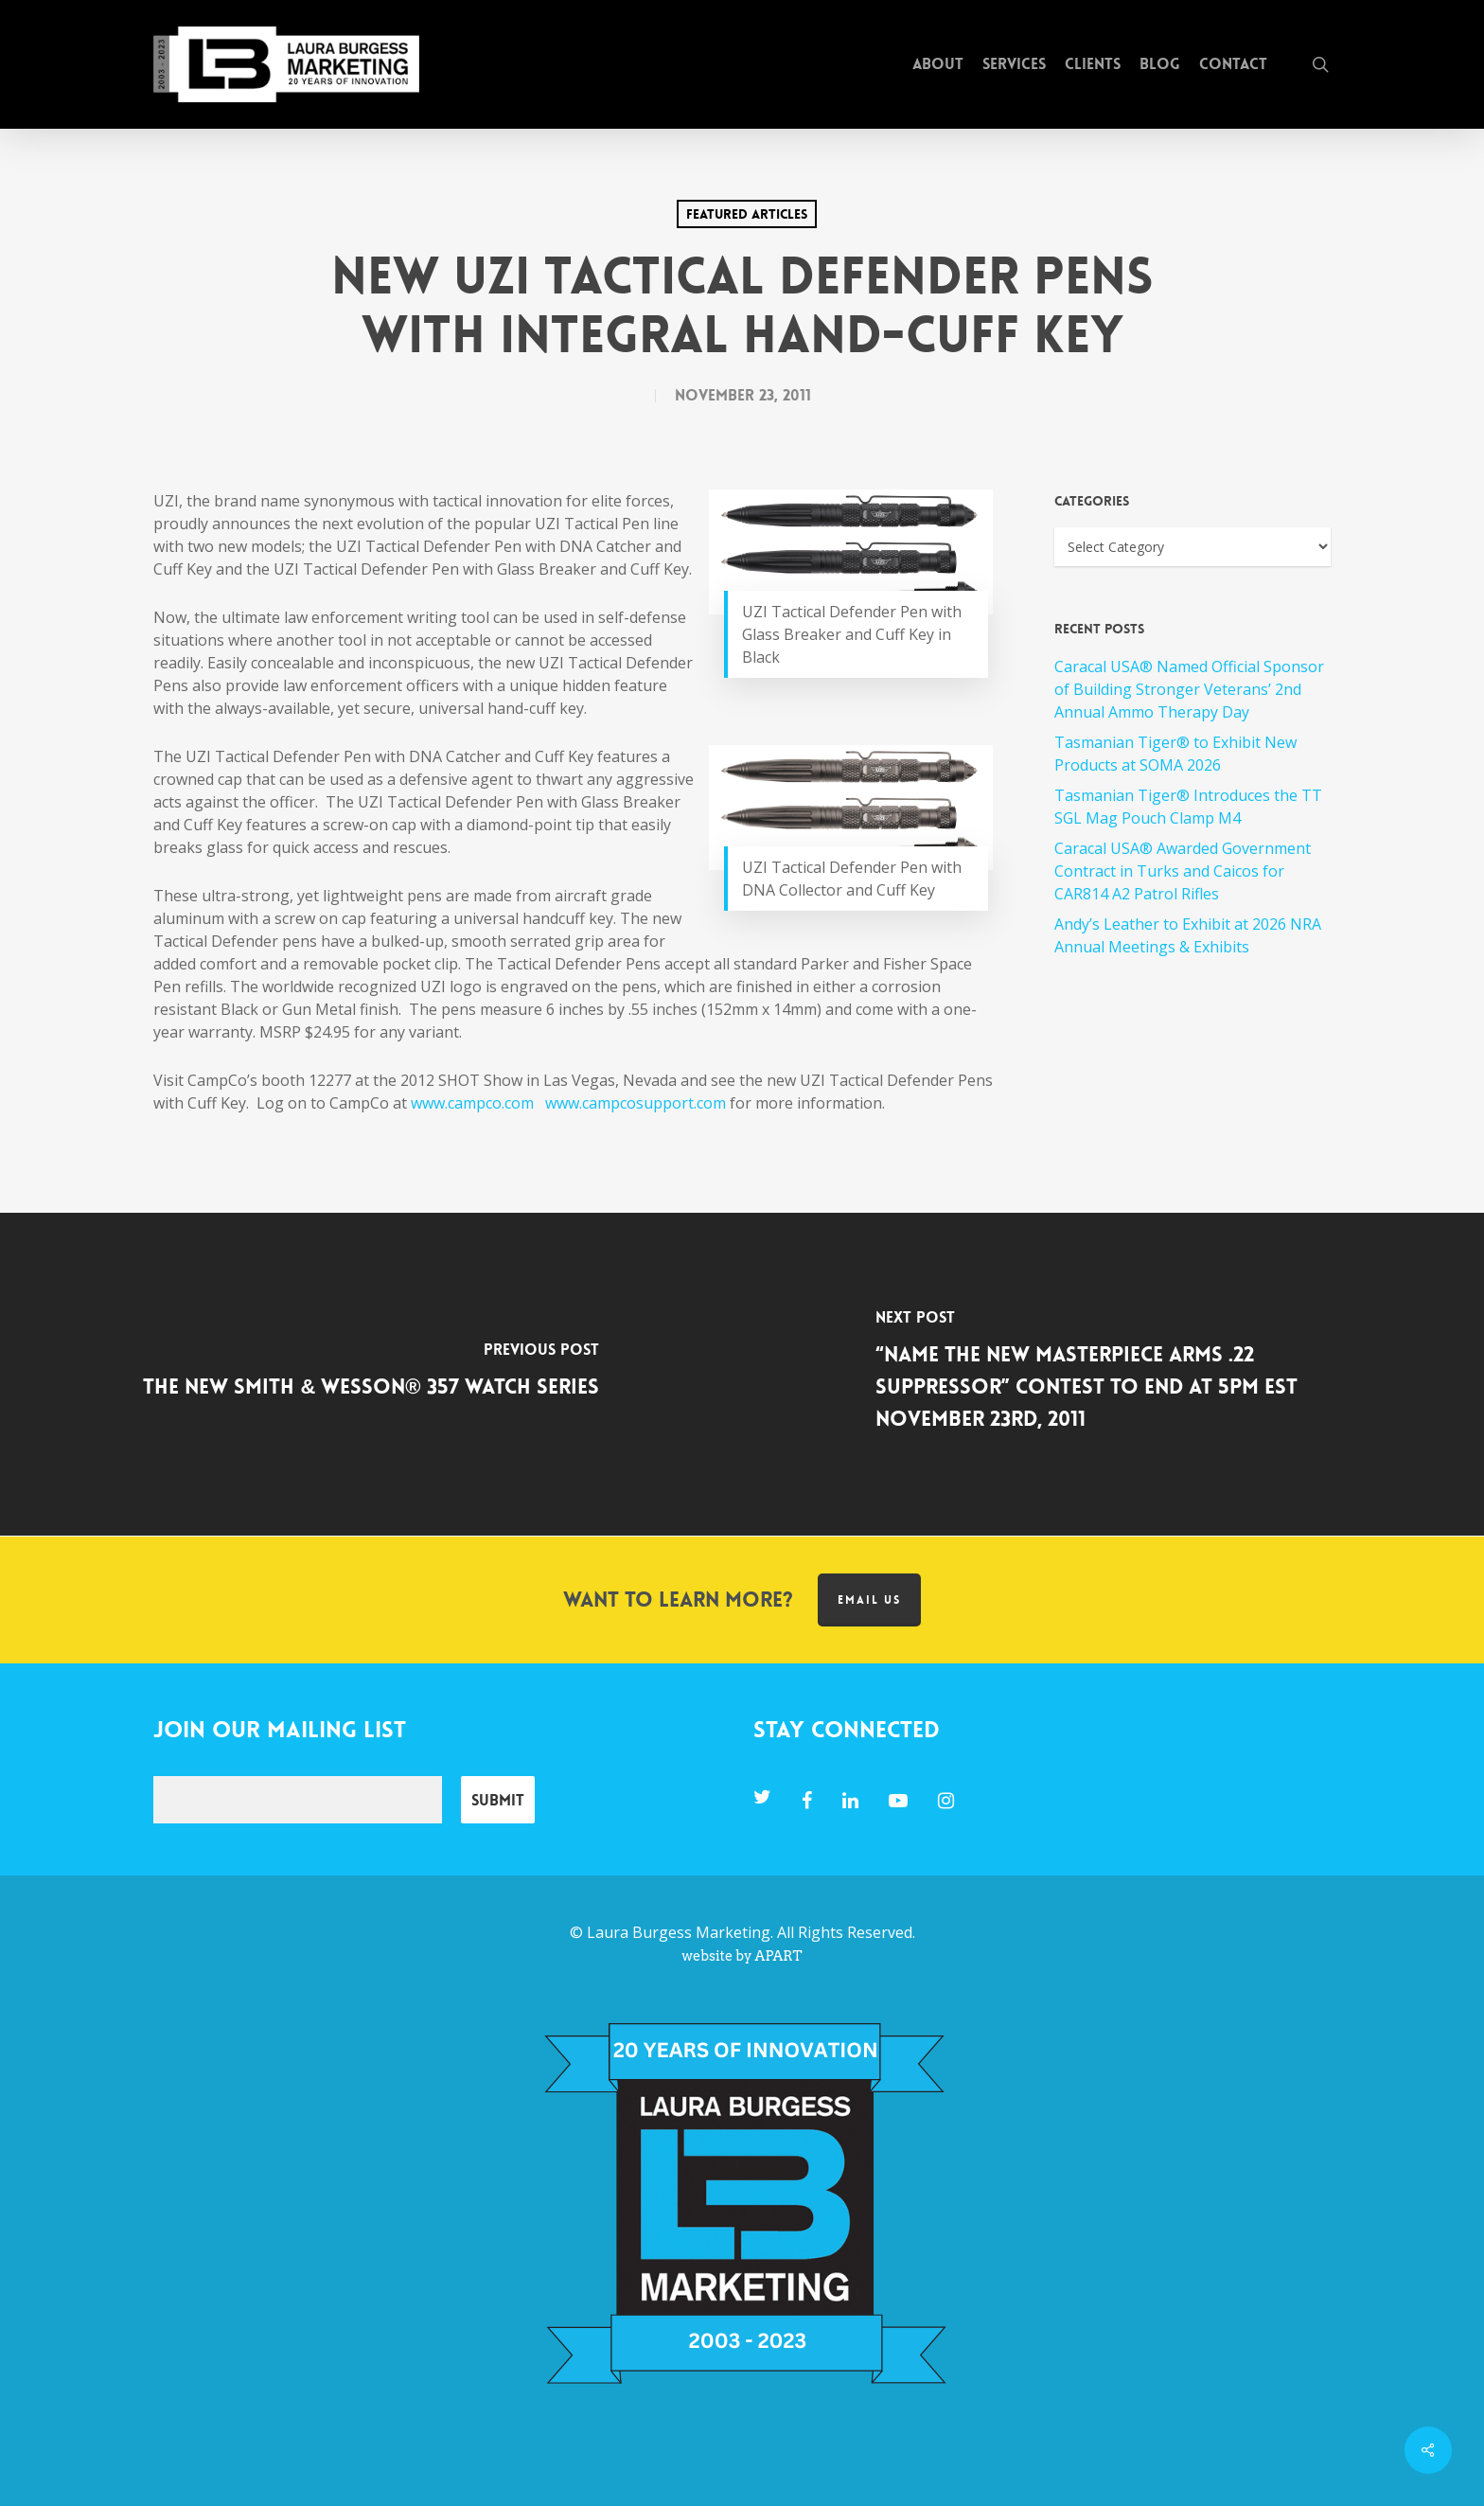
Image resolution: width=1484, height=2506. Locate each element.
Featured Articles (746, 213)
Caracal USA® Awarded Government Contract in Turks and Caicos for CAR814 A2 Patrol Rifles (1182, 871)
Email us (869, 1600)
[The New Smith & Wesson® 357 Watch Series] (371, 1374)
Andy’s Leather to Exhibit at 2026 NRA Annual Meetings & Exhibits (1187, 935)
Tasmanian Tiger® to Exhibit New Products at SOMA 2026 (1175, 753)
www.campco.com (472, 1103)
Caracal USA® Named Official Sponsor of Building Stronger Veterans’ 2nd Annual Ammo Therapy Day (1189, 689)
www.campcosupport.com (635, 1103)
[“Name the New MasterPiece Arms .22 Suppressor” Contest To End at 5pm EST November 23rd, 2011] (1113, 1374)
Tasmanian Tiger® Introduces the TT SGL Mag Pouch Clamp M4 (1188, 806)
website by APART (741, 1955)
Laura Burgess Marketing (678, 1932)
